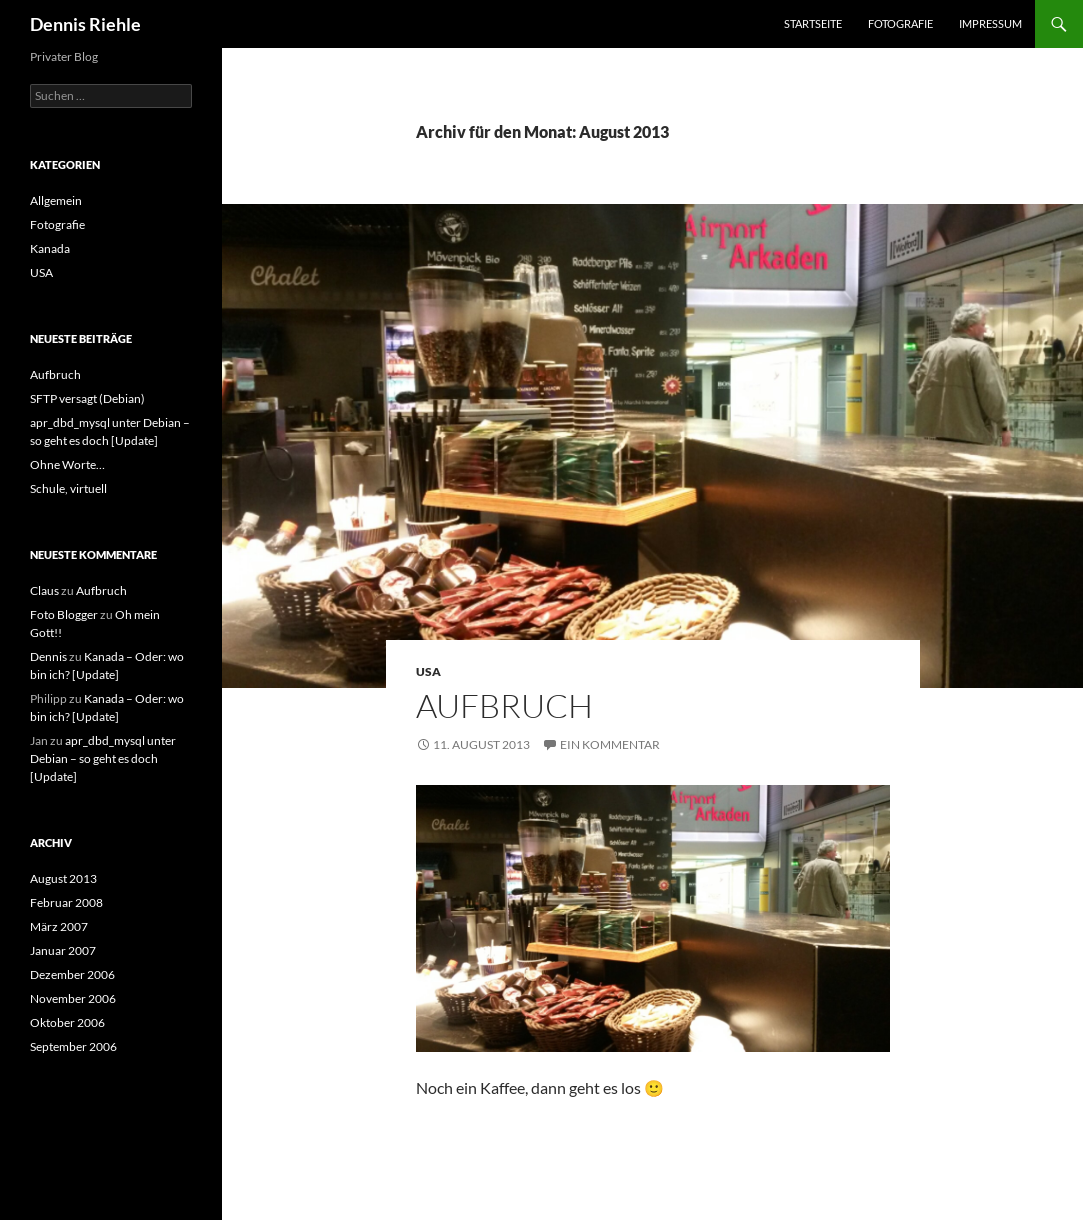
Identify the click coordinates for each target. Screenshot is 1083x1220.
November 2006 (73, 998)
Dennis (48, 656)
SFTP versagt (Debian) (87, 398)
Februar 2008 (66, 902)
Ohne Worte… (67, 464)
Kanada (50, 248)
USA (428, 671)
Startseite (813, 23)
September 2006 (73, 1046)
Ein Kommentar (610, 744)
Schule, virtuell (68, 488)
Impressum (990, 23)
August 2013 (63, 878)
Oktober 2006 (67, 1022)
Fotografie (900, 23)
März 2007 (59, 926)
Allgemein (56, 200)
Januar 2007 (63, 950)
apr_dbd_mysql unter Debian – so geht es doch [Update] (103, 758)
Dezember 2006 (72, 974)
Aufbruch (504, 705)
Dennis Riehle (85, 24)
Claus (44, 590)
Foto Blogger (64, 614)
